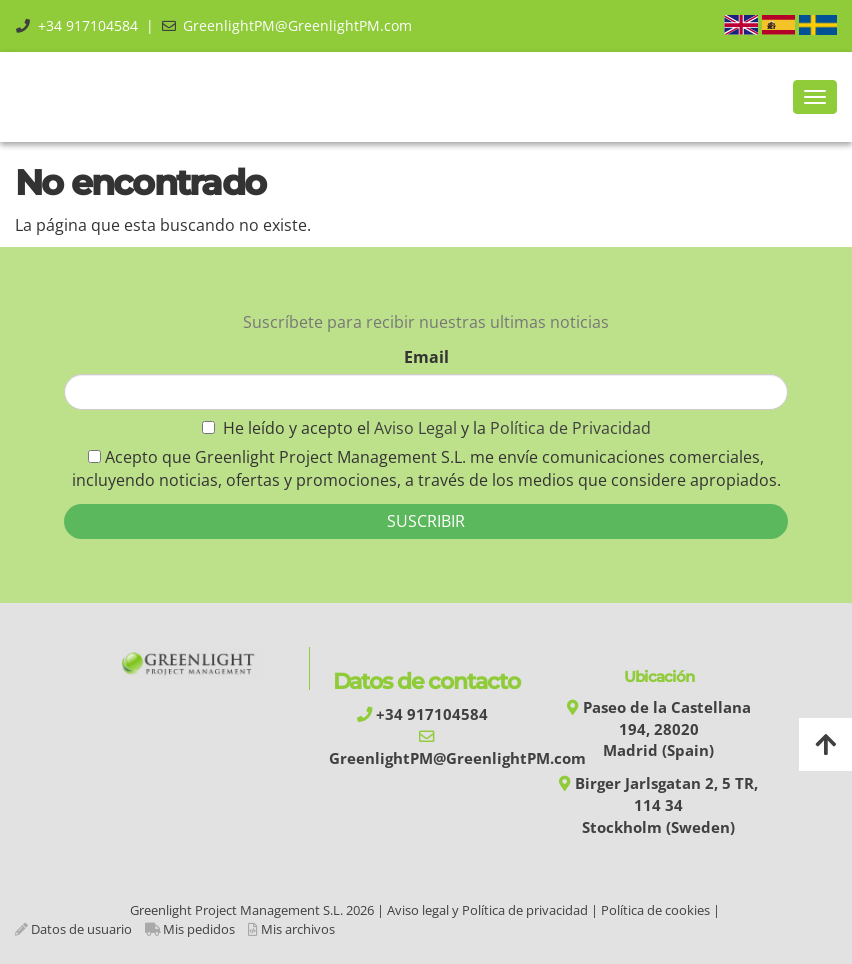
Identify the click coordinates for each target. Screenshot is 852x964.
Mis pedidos (199, 929)
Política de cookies (655, 910)
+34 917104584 (88, 25)
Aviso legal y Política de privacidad (487, 910)
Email (426, 357)
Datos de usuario (81, 929)
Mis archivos (298, 929)
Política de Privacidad (570, 428)
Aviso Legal (417, 428)
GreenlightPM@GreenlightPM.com (297, 25)
